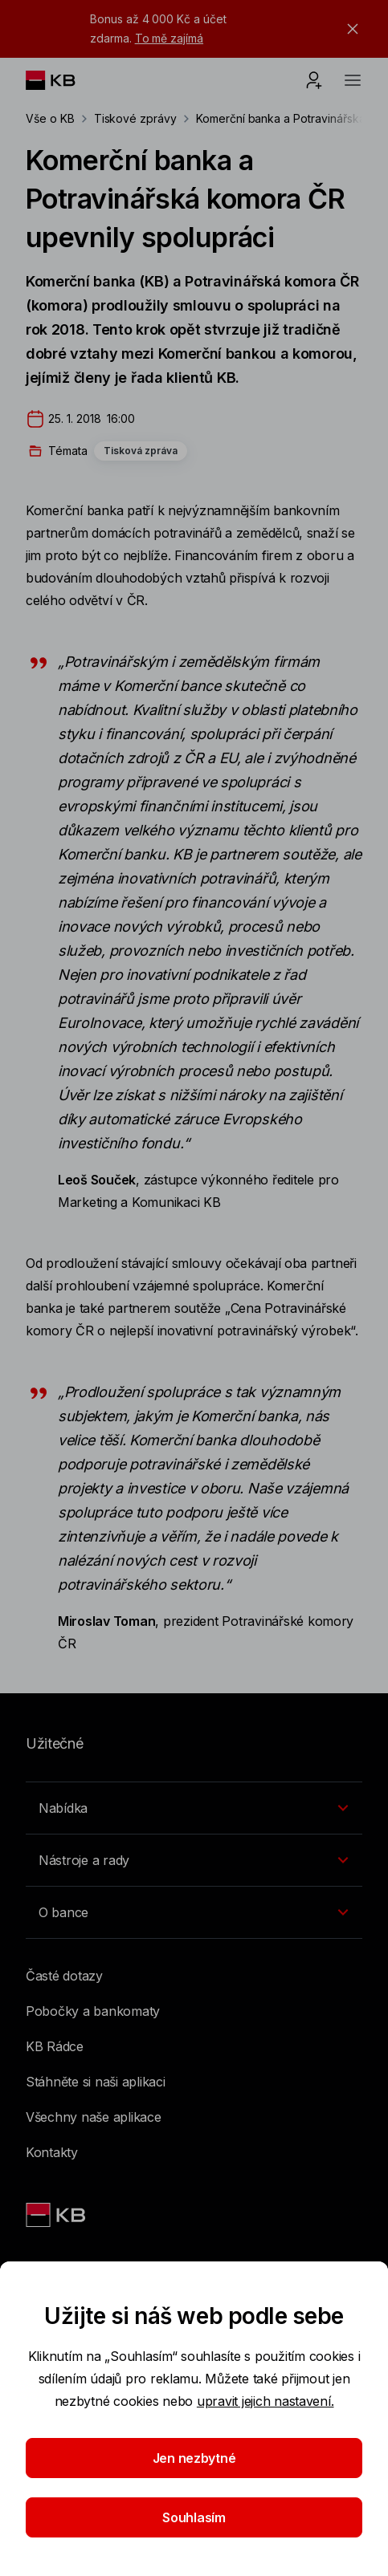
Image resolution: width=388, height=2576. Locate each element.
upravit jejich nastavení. (265, 2401)
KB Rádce (55, 2046)
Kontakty (52, 2152)
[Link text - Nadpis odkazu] (57, 2215)
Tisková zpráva (141, 451)
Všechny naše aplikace (93, 2117)
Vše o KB (50, 118)
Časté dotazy (64, 1976)
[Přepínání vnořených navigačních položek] (194, 1808)
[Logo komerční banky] (63, 80)
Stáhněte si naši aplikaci (95, 2082)
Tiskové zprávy (135, 118)
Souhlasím (194, 2517)
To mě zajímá (169, 38)
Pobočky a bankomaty (93, 2011)
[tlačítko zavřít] (348, 29)
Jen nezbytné (194, 2458)
